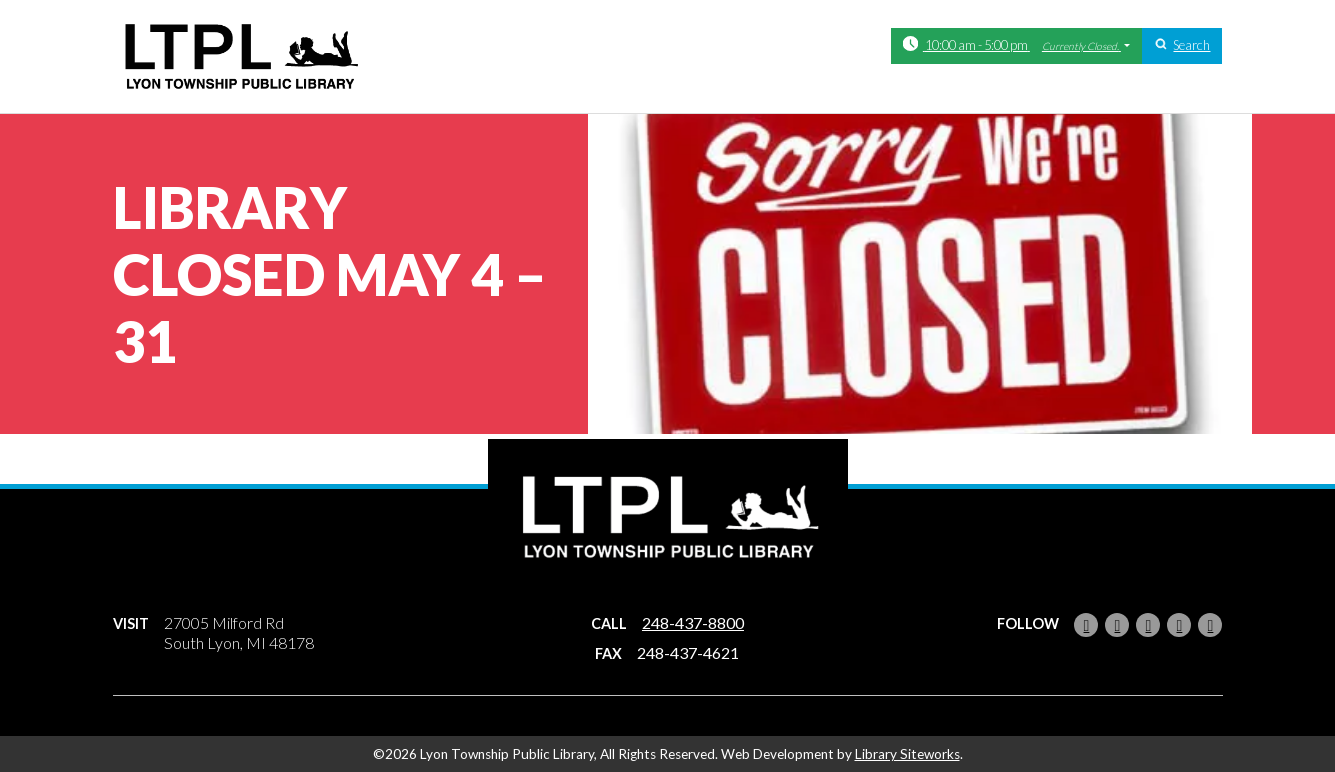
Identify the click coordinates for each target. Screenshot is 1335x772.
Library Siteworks (907, 754)
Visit (131, 623)
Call (609, 623)
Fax (608, 653)
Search (1191, 45)
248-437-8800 (693, 622)
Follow (1028, 623)
